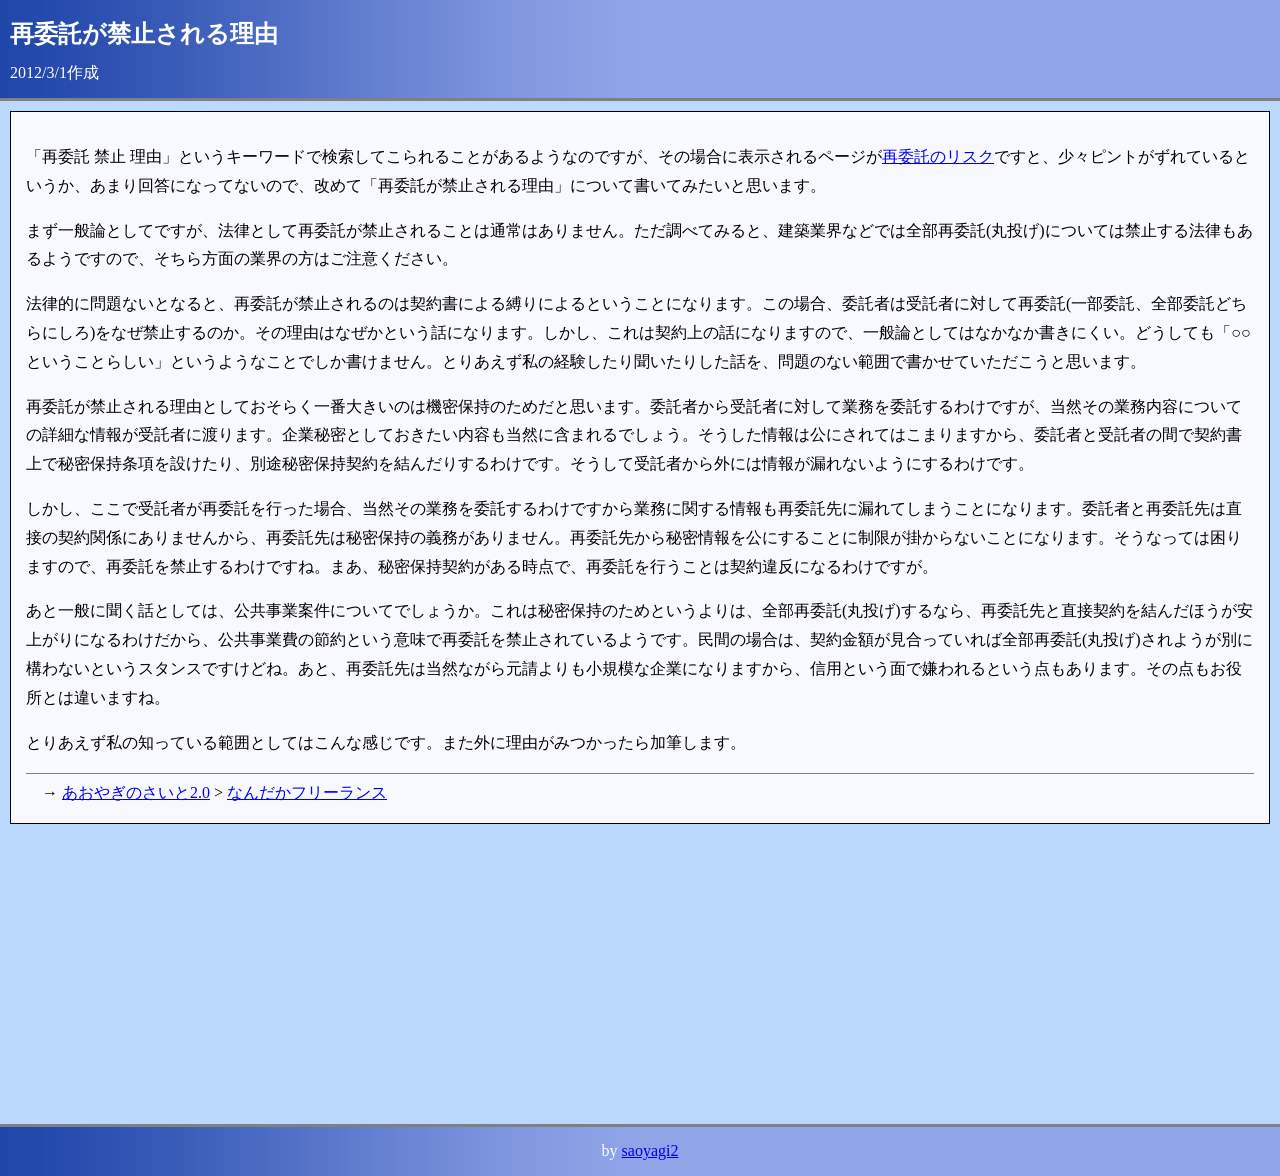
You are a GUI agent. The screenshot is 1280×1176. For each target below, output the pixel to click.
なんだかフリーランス (307, 792)
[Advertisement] (610, 974)
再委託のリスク (938, 156)
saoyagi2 (650, 1150)
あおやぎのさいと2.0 (136, 792)
